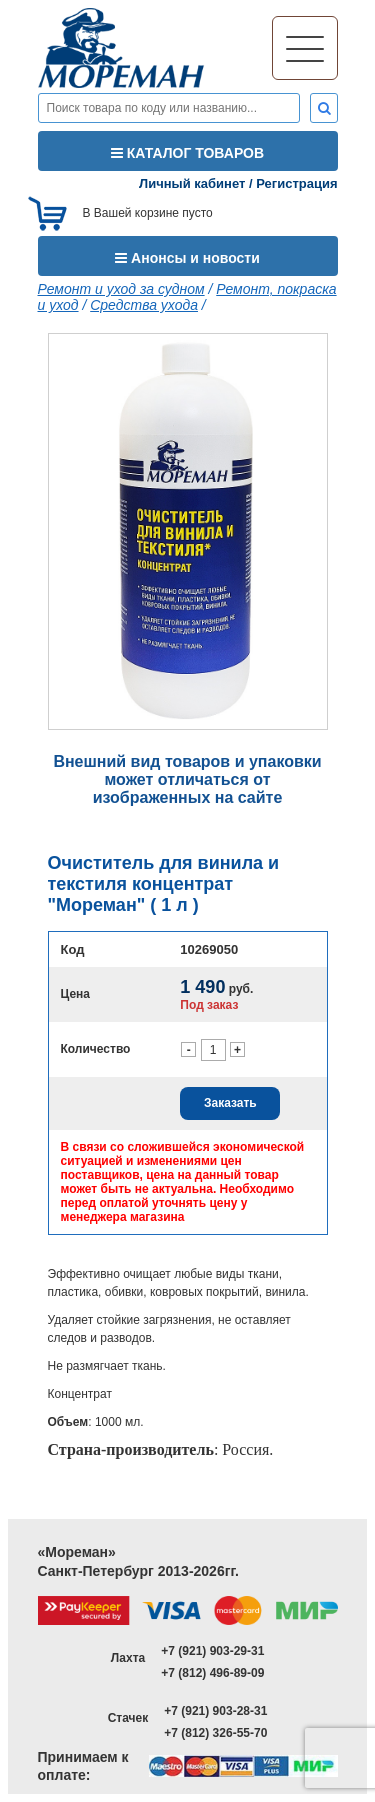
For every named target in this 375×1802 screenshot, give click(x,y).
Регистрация (296, 183)
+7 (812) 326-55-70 (215, 1733)
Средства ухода (144, 305)
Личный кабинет (192, 183)
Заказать (230, 1103)
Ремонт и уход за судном (121, 289)
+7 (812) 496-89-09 (212, 1673)
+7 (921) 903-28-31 (215, 1711)
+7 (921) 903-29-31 (212, 1651)
